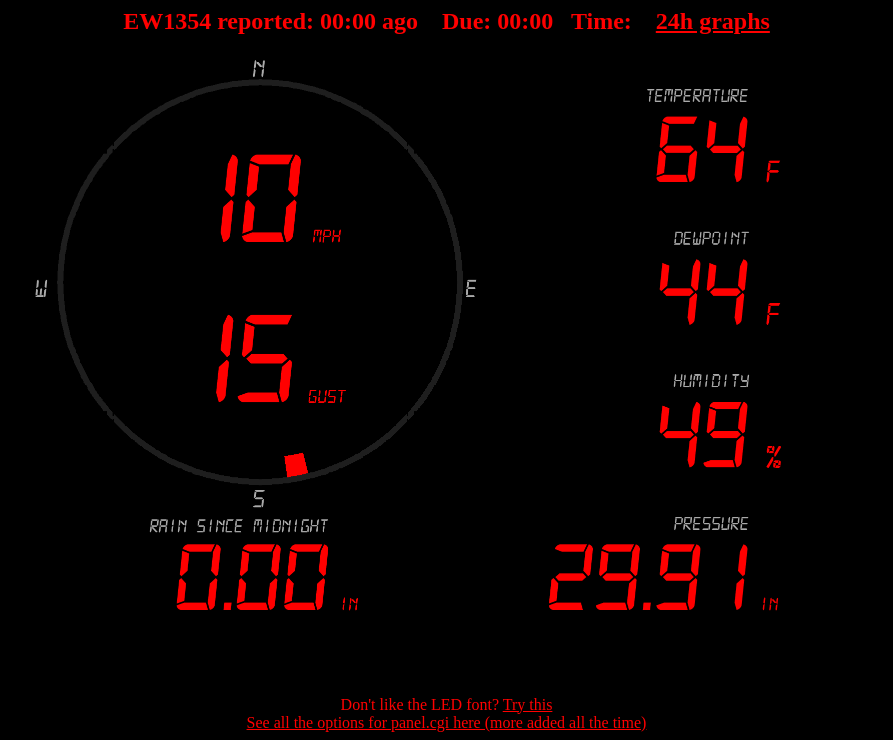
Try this (528, 704)
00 (332, 21)
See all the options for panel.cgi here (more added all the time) (447, 722)
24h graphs (713, 21)
